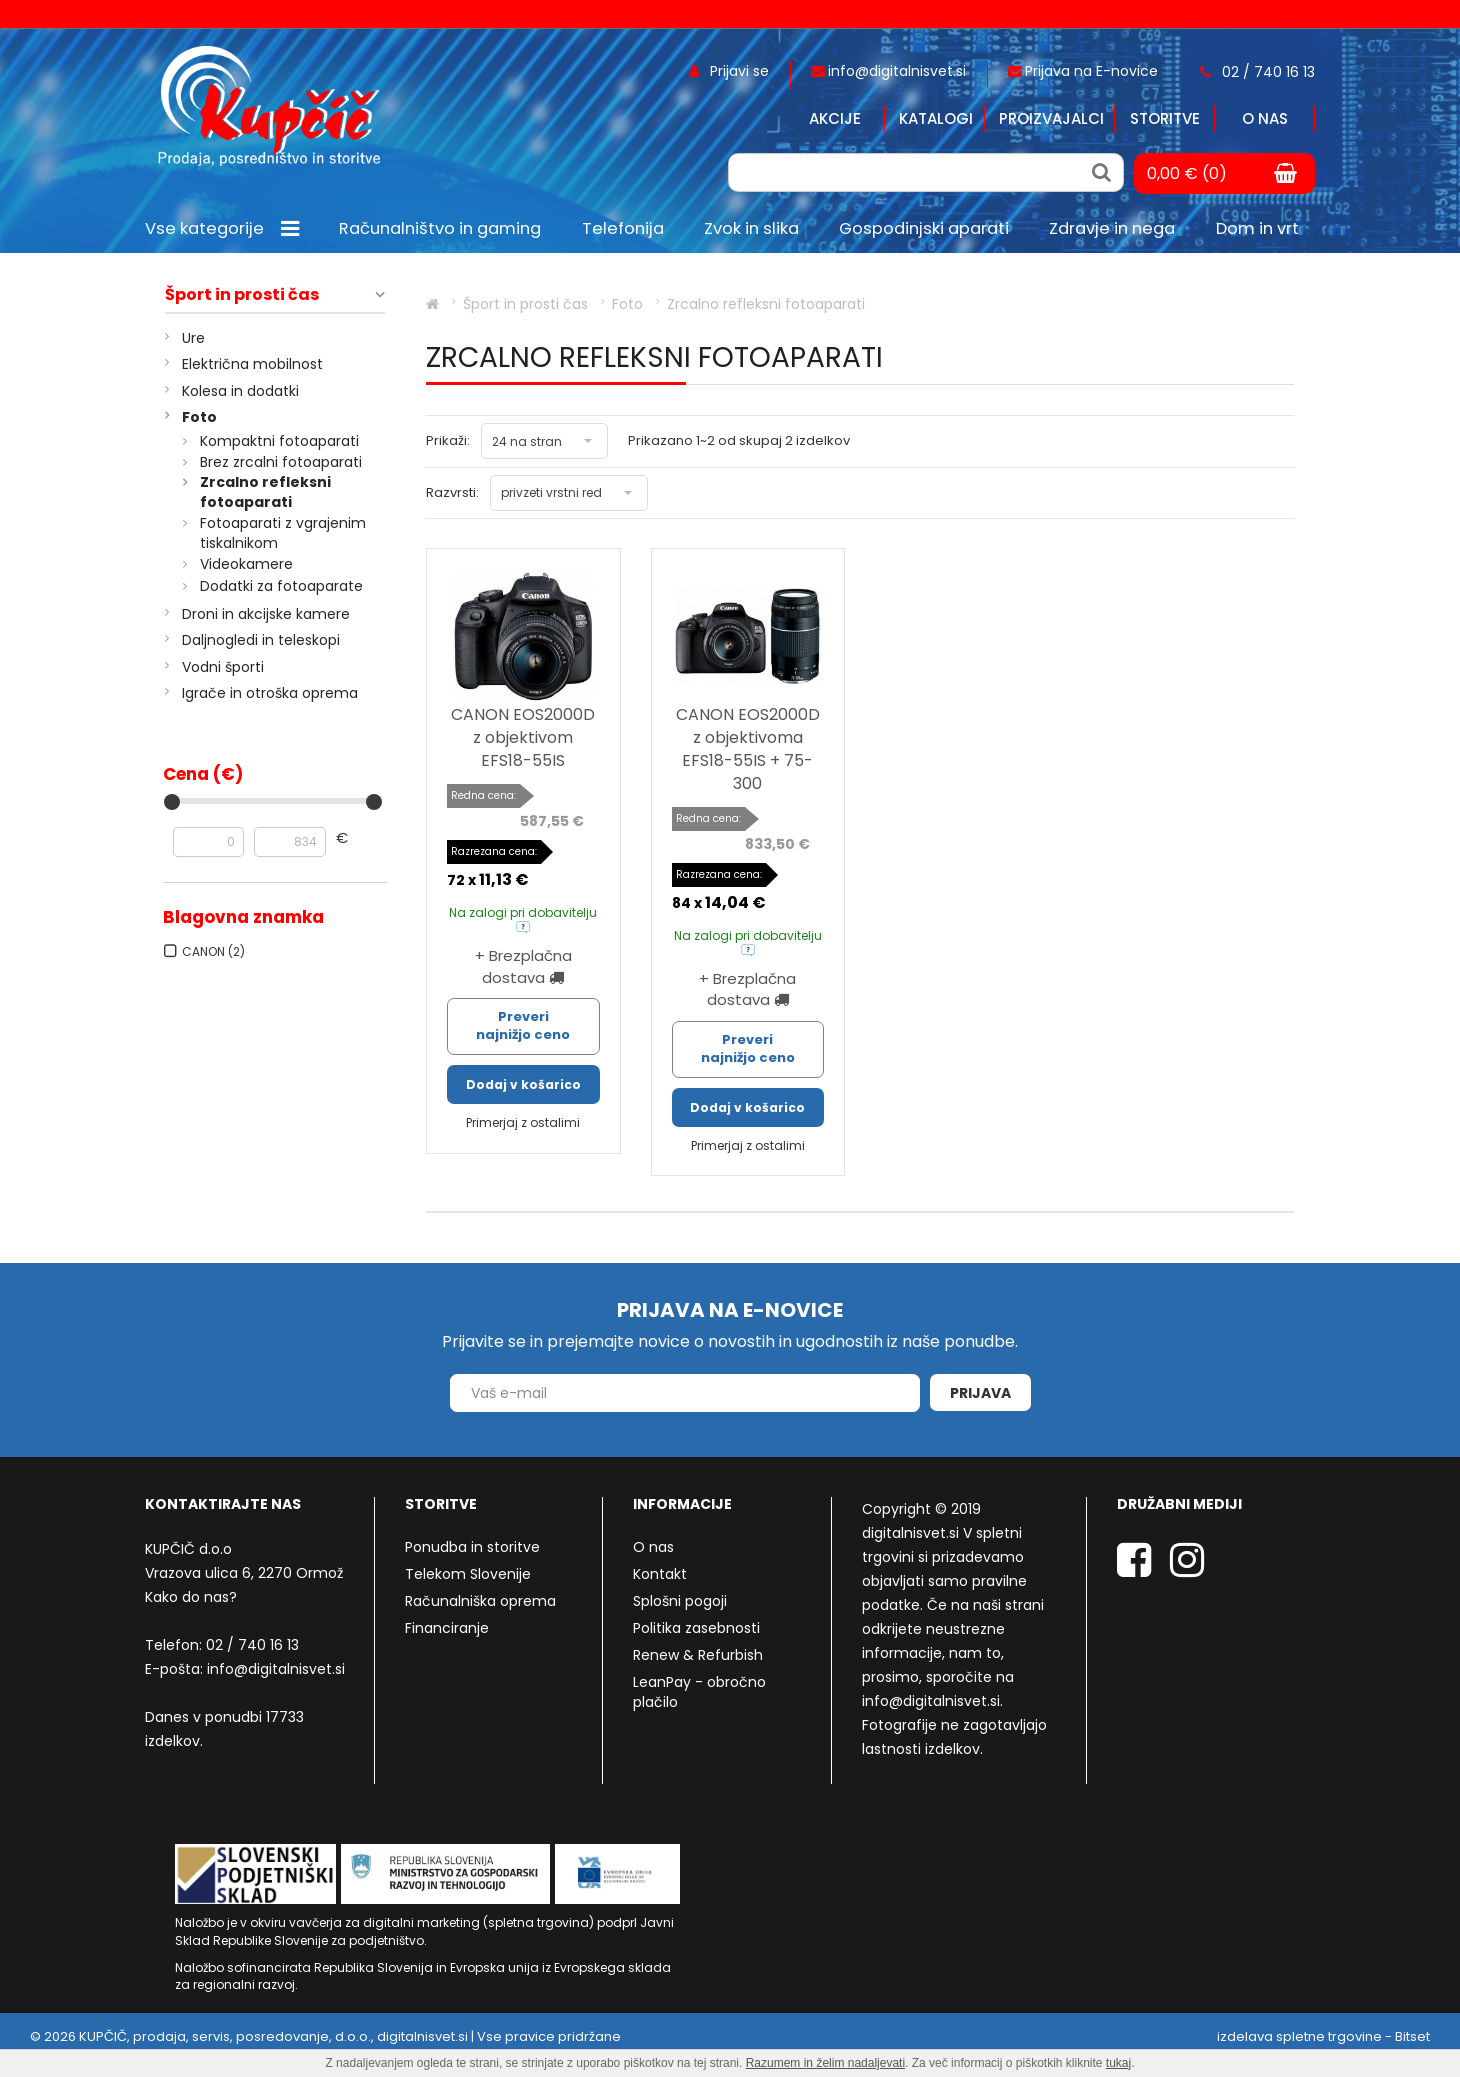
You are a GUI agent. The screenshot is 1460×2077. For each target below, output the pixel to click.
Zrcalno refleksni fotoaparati (265, 492)
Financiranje (447, 1628)
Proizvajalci (1051, 118)
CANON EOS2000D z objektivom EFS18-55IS (523, 737)
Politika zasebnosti (696, 1628)
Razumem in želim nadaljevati (825, 2063)
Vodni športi (223, 667)
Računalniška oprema (480, 1601)
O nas (1265, 118)
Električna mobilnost (252, 364)
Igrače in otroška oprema (270, 693)
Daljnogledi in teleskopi (261, 640)
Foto (199, 417)
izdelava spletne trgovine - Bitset (1323, 2036)
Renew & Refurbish (698, 1655)
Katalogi (936, 118)
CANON (213, 951)
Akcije (835, 118)
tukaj (1118, 2063)
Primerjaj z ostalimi (523, 1122)
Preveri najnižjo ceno (523, 1026)
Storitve (1165, 118)
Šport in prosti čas (242, 295)
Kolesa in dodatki (240, 391)
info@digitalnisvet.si (276, 1669)
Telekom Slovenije (468, 1574)
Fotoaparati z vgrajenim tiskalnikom (283, 533)
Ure (193, 338)
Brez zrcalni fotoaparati (281, 462)
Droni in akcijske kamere (266, 614)
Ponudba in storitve (472, 1547)
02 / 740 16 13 (252, 1645)
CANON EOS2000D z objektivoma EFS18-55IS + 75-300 (748, 749)
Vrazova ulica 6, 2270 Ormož (244, 1573)
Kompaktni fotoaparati (279, 441)
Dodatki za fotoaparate (281, 586)
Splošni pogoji (680, 1601)
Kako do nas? (191, 1597)
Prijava (980, 1393)
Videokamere (246, 564)
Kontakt (660, 1574)
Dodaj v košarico (523, 1084)
